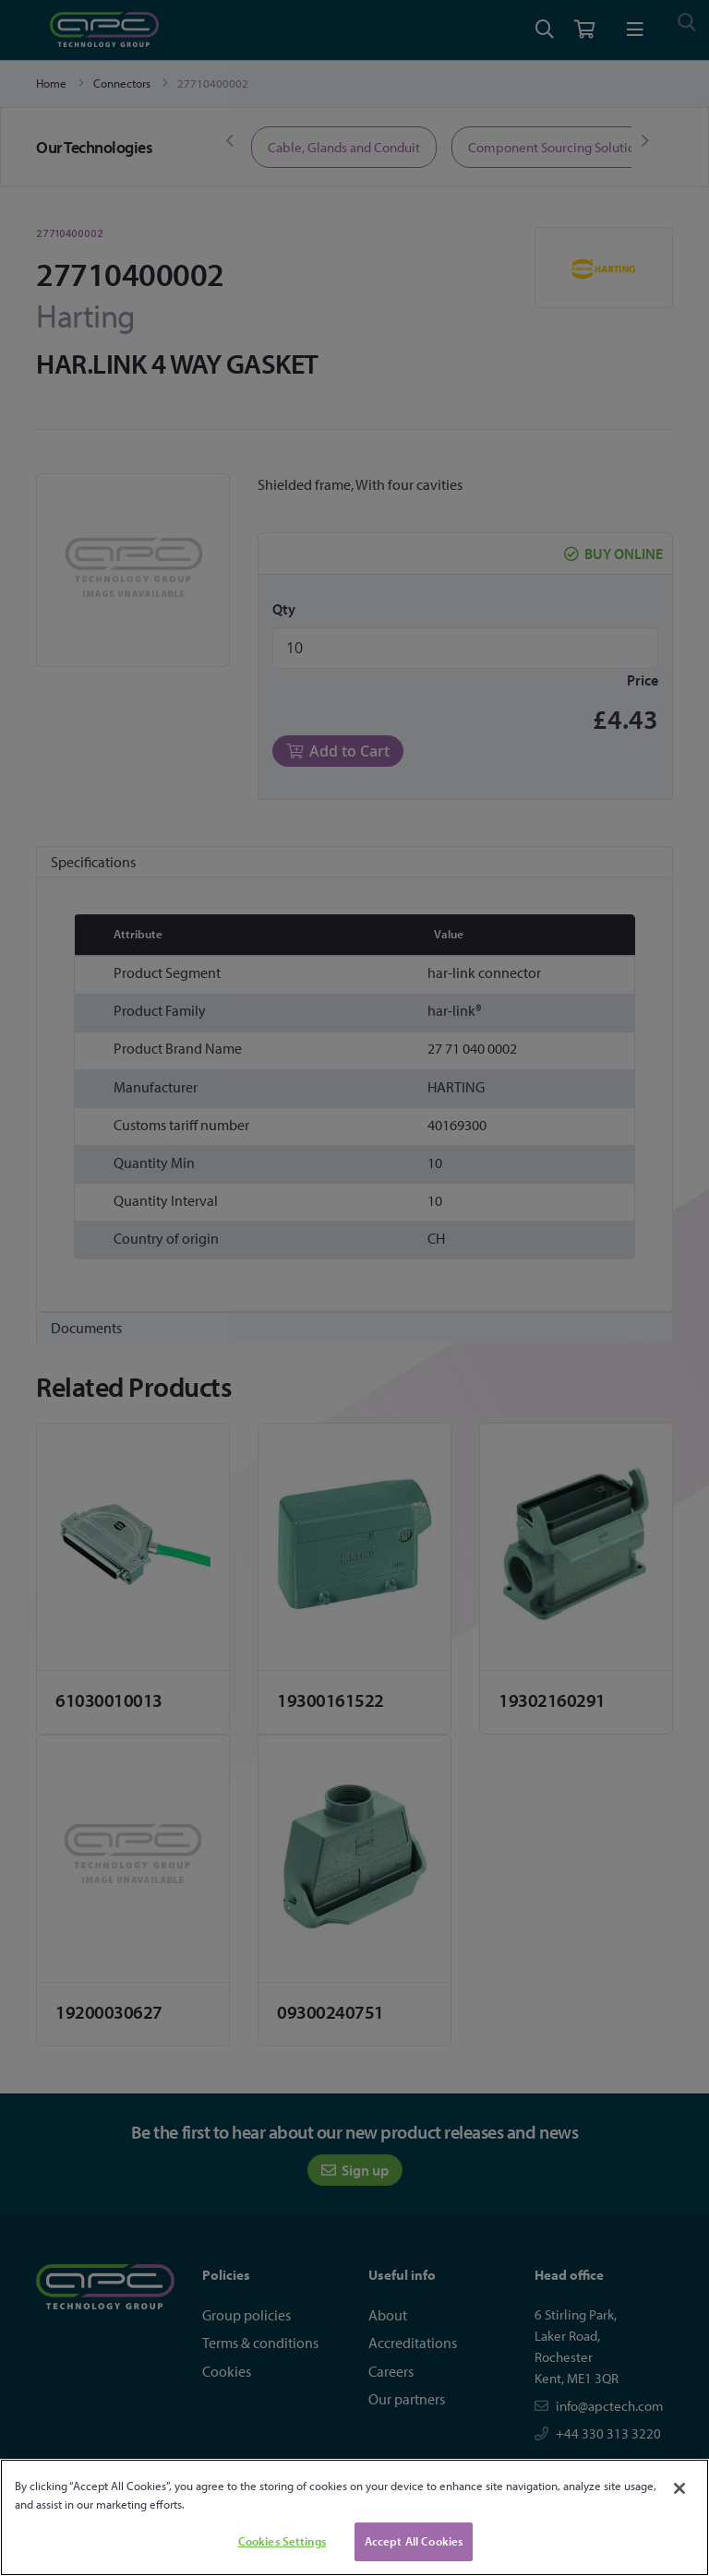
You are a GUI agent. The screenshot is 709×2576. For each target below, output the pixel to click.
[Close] (679, 2488)
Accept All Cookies (414, 2541)
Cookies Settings (282, 2541)
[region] (354, 2517)
